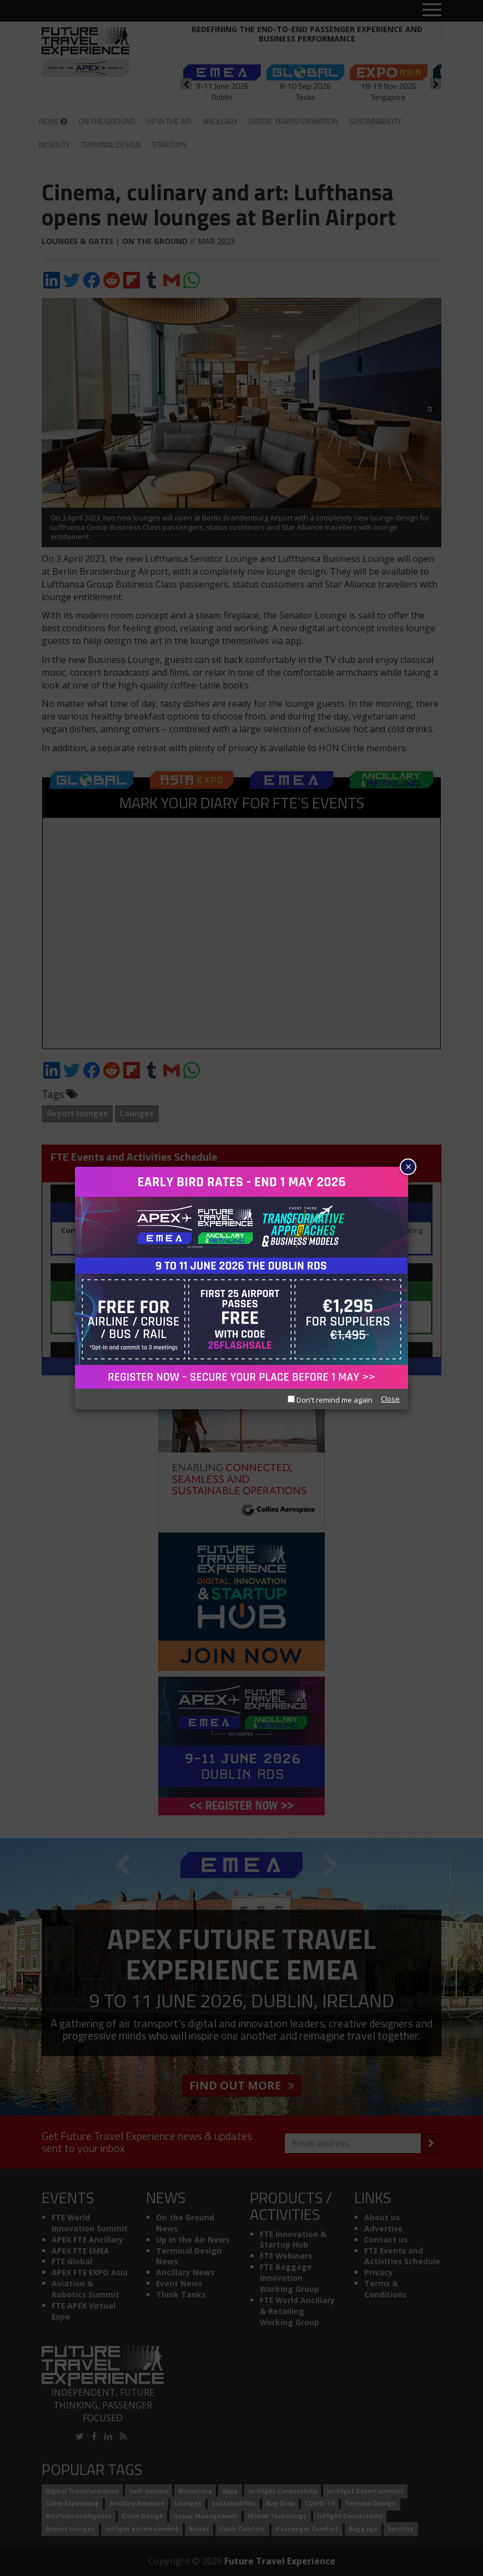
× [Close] (408, 1166)
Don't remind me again (330, 1400)
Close (390, 1399)
